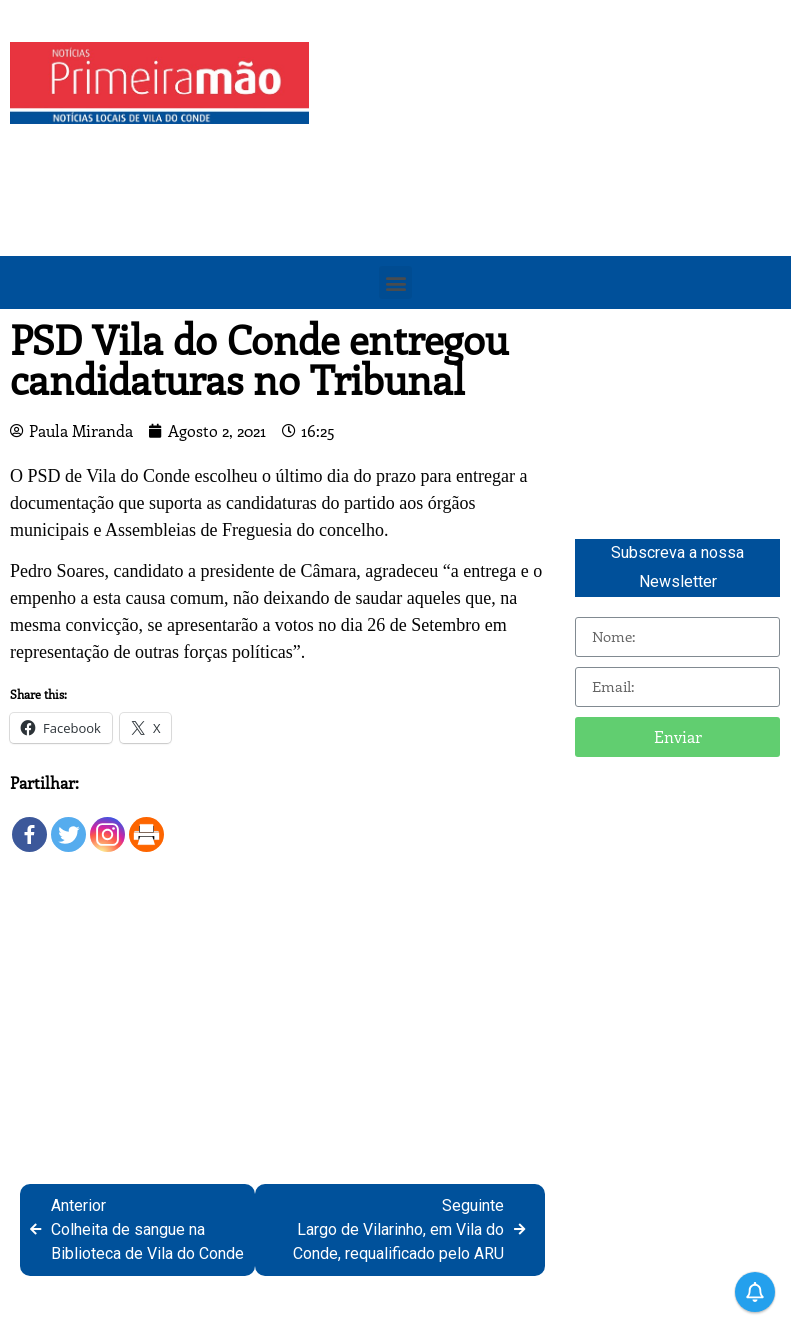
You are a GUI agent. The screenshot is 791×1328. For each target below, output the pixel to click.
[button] (395, 282)
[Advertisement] (555, 182)
